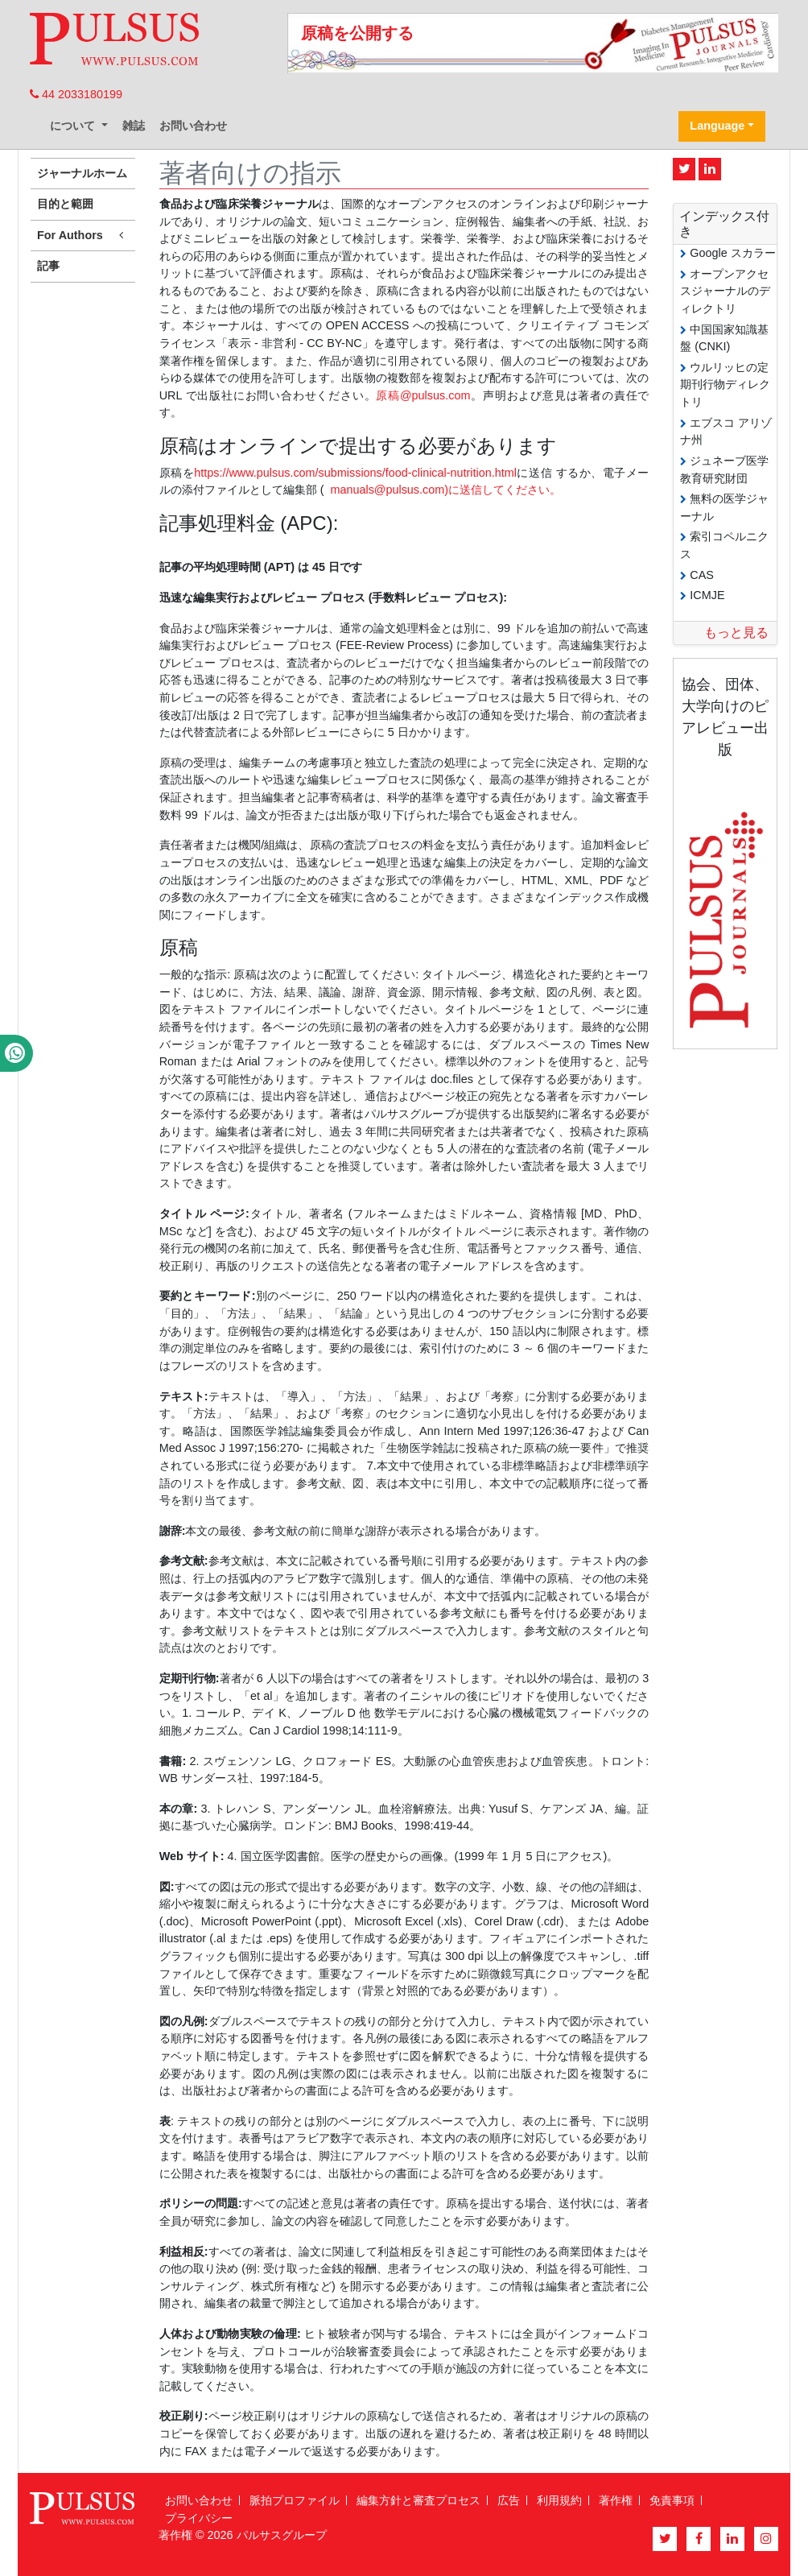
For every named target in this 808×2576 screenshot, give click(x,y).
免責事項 (672, 2500)
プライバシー (199, 2518)
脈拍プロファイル (294, 2500)
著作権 (616, 2500)
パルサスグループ (282, 2534)
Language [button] (717, 125)
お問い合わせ (193, 125)
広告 (508, 2500)
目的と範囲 (65, 203)
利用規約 (559, 2500)
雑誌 (133, 125)
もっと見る (736, 632)
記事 (48, 265)
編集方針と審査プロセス (418, 2500)
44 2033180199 (76, 94)
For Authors (83, 235)
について (74, 125)
